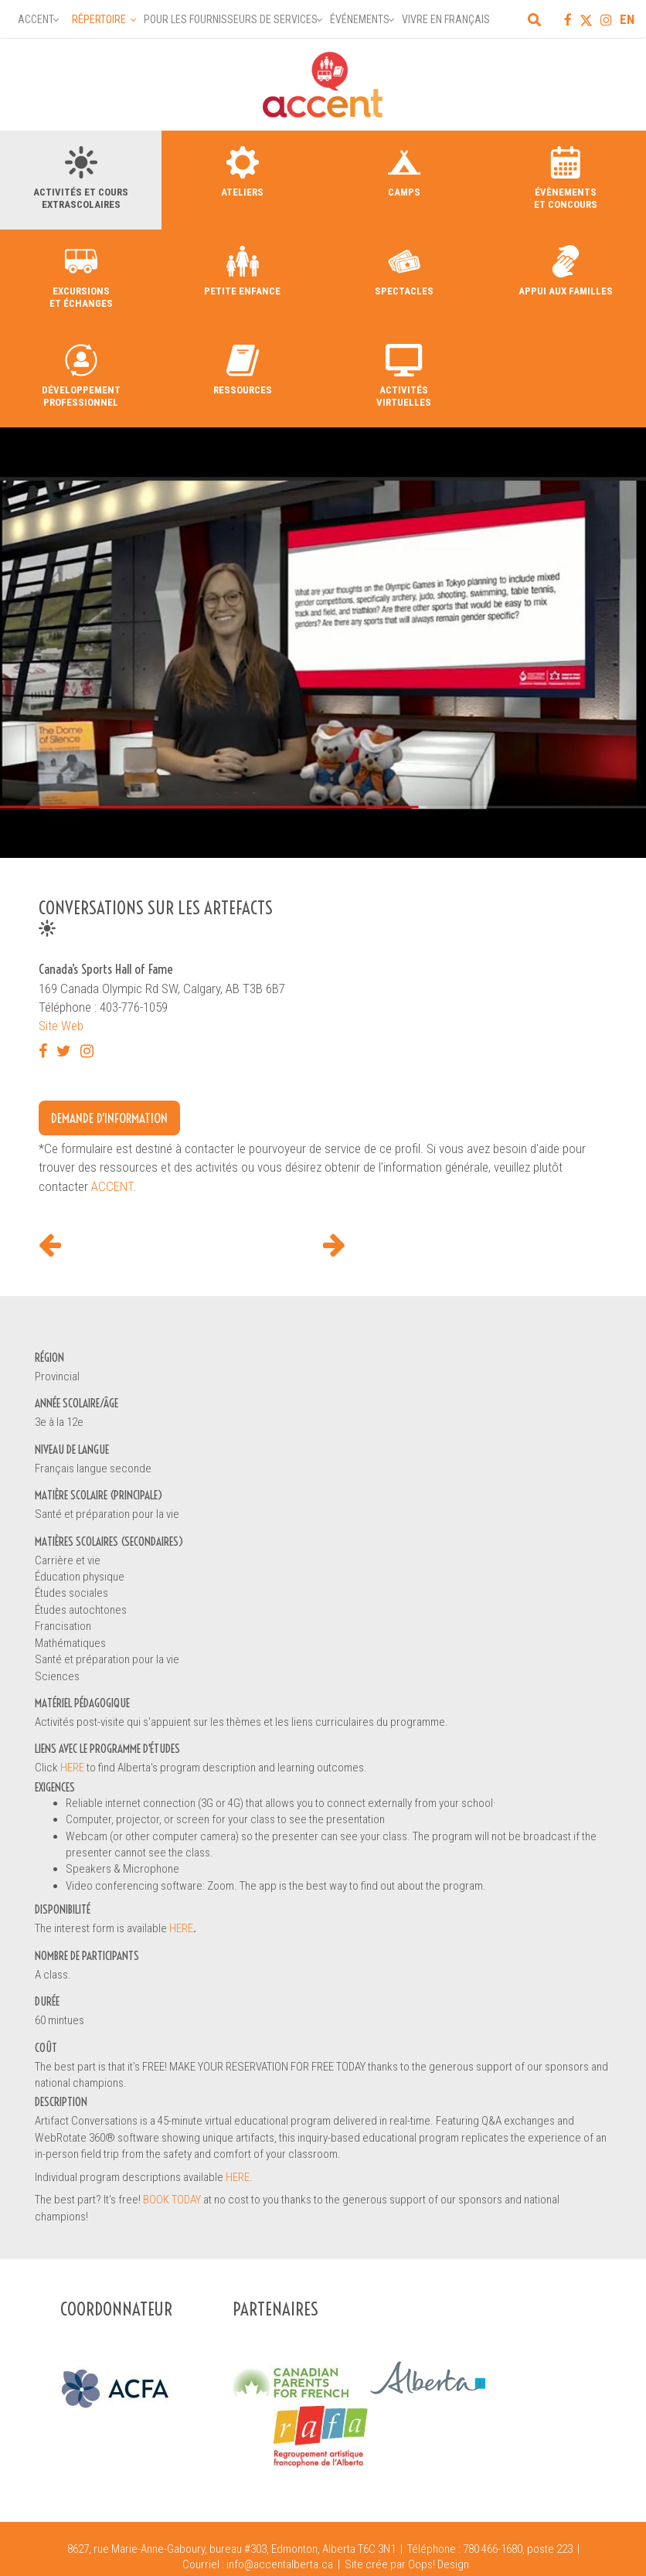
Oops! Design (438, 2564)
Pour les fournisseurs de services (231, 19)
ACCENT (112, 1186)
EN (627, 19)
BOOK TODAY (172, 2200)
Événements (359, 19)
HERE (73, 1768)
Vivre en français (446, 19)
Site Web (61, 1025)
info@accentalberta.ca (279, 2564)
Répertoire (99, 19)
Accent (36, 19)
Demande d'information (109, 1118)
